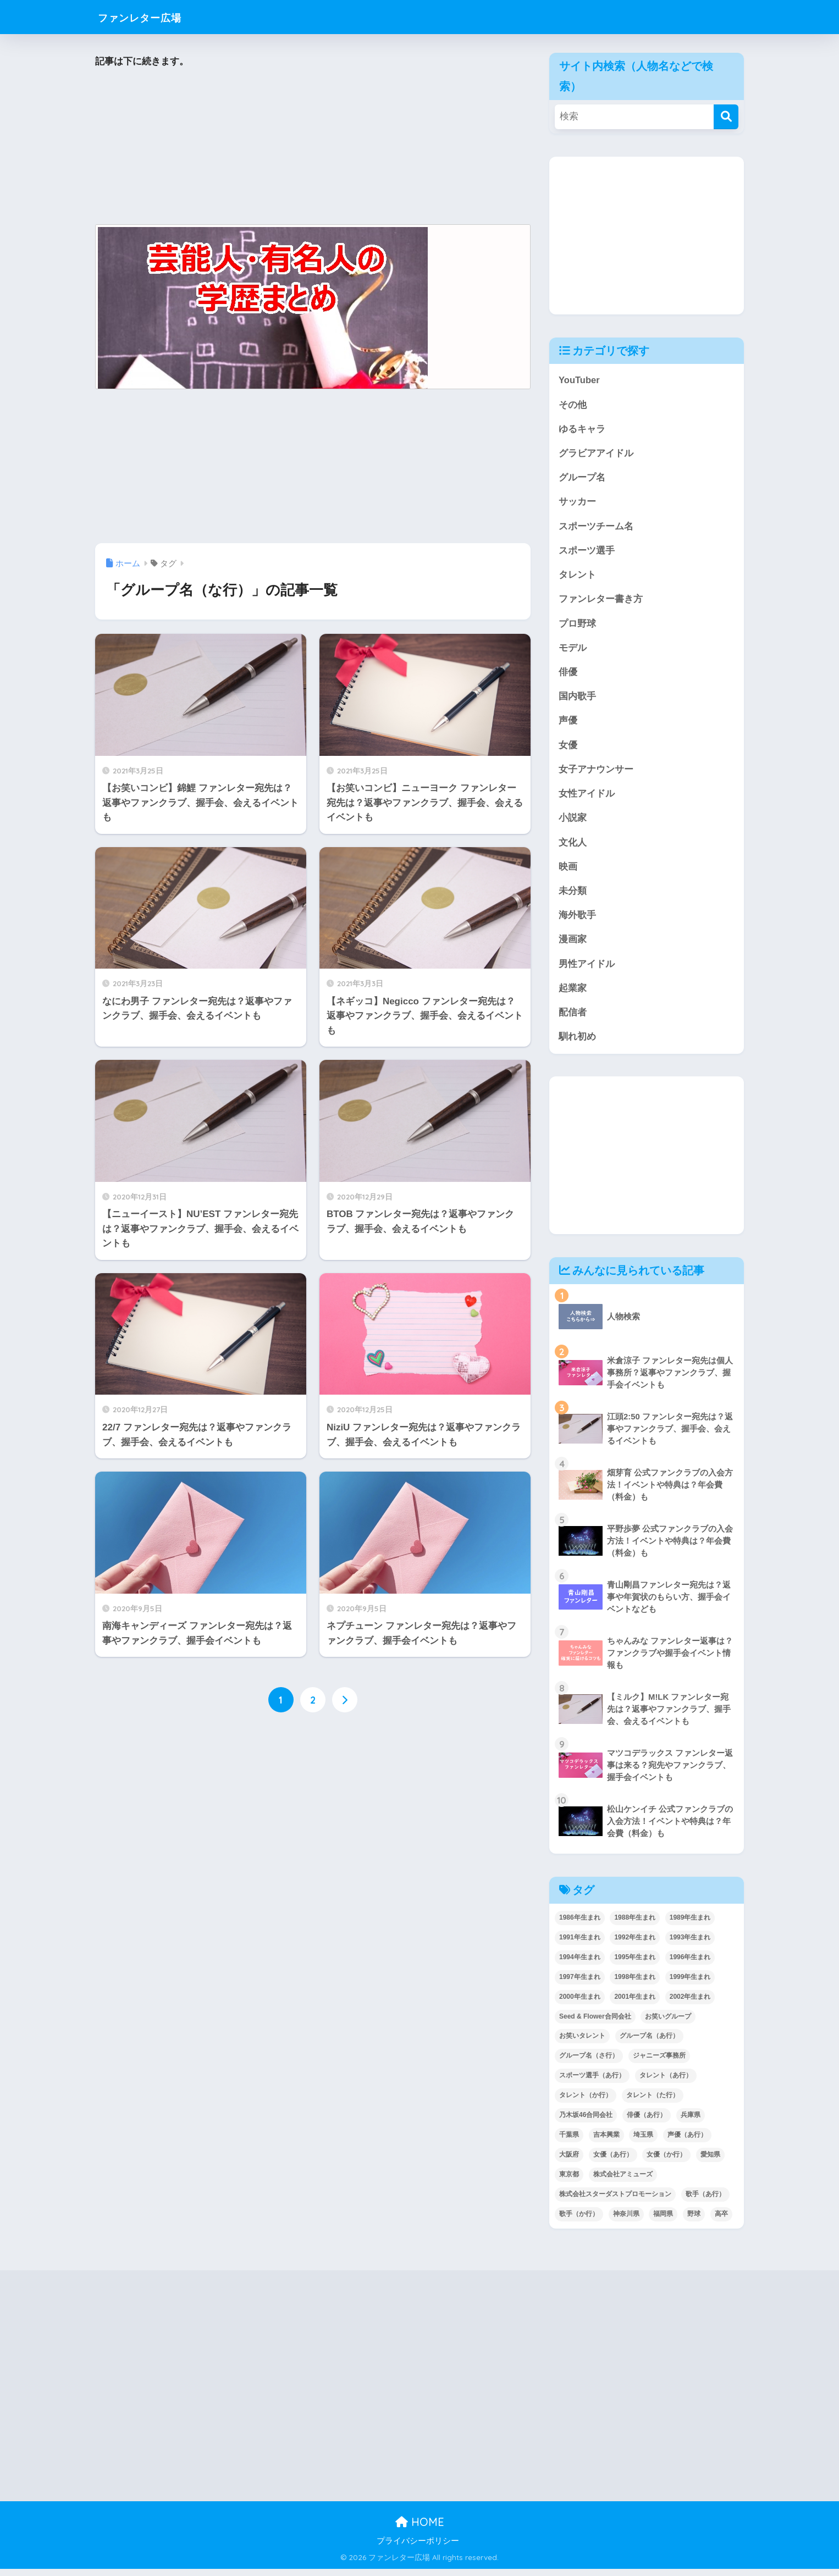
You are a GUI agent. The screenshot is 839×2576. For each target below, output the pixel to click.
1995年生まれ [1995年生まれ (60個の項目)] (634, 1964)
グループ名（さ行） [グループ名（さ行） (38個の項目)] (589, 2063)
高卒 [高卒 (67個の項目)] (721, 2221)
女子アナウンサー (596, 774)
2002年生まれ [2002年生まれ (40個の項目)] (690, 2004)
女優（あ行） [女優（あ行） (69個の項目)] (613, 2162)
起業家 (573, 995)
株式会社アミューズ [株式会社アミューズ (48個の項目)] (623, 2182)
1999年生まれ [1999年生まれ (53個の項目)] (690, 1984)
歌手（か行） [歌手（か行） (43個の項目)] (579, 2221)
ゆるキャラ (582, 429)
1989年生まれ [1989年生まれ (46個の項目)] (690, 1924)
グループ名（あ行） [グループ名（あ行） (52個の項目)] (649, 2043)
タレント (577, 577)
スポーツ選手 (587, 552)
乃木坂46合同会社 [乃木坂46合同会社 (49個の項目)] (585, 2122)
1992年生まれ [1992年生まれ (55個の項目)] (634, 1944)
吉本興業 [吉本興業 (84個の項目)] (606, 2142)
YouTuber (579, 380)
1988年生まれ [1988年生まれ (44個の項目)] (634, 1924)
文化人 (573, 847)
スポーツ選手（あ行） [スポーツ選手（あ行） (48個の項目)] (592, 2083)
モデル (573, 650)
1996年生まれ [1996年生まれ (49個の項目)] (690, 1964)
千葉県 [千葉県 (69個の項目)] (569, 2142)
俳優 (568, 675)
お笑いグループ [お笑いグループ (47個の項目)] (668, 2023)
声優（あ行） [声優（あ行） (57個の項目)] (687, 2142)
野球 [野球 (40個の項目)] (693, 2221)
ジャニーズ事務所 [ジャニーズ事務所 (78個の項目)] (659, 2063)
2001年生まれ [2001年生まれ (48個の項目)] (634, 2004)
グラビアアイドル (596, 454)
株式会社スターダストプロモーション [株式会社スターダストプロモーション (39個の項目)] (615, 2201)
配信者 (573, 1019)
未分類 (573, 896)
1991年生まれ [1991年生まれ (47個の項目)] (579, 1944)
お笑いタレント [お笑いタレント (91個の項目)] (582, 2043)
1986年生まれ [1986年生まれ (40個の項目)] (579, 1924)
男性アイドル (587, 970)
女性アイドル (587, 798)
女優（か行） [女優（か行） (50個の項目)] (666, 2162)
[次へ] (344, 1699)
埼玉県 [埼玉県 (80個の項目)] (643, 2142)
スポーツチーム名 (596, 528)
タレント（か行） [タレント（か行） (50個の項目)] (585, 2103)
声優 (568, 724)
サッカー (577, 503)
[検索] (726, 116)
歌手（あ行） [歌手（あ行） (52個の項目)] (705, 2201)
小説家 (573, 822)
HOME (419, 2529)
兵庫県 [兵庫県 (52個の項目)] (690, 2122)
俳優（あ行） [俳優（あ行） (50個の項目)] (646, 2122)
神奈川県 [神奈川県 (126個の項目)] (626, 2221)
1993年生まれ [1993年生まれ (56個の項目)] (690, 1944)
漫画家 (573, 946)
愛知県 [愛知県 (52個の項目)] (710, 2162)
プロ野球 (577, 626)
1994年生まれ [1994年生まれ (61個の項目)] (579, 1964)
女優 (568, 749)
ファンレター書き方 (601, 601)
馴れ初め (577, 1043)
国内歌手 (577, 700)
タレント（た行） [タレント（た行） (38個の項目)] (652, 2103)
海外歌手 (577, 921)
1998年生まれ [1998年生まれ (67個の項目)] (634, 1984)
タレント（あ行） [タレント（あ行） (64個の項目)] (665, 2083)
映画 (568, 871)
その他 (573, 405)
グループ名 (582, 478)
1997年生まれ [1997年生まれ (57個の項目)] (579, 1984)
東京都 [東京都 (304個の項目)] (569, 2182)
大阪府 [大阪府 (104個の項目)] (569, 2162)
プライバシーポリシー (418, 2548)
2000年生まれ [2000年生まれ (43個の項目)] (579, 2004)
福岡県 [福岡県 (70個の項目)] (663, 2221)
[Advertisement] (313, 147)
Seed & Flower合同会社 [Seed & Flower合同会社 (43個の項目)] (595, 2023)
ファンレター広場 (152, 17)
